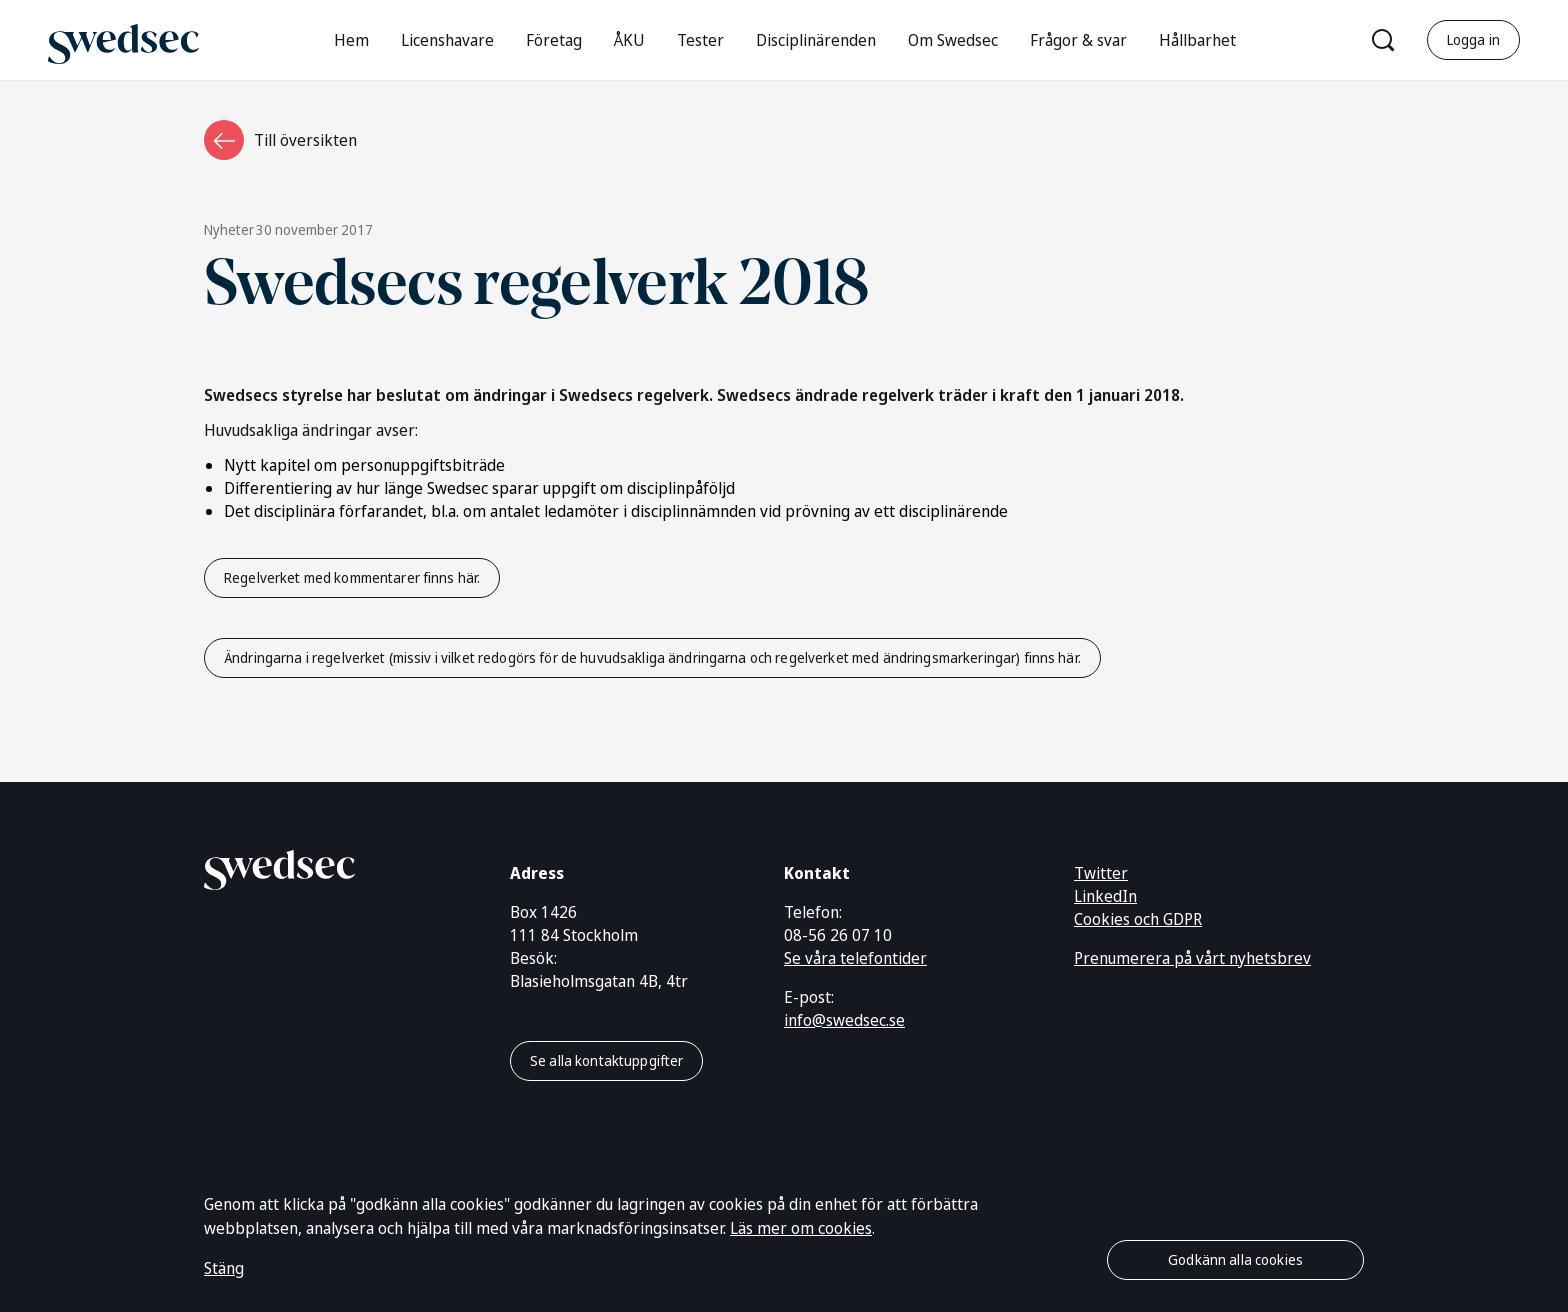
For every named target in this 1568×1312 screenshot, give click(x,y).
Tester (700, 40)
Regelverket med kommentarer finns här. (352, 577)
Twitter (1101, 873)
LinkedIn (1105, 896)
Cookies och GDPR (1138, 919)
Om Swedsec (953, 40)
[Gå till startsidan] (123, 39)
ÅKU (629, 40)
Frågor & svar (1078, 40)
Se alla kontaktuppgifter (606, 1060)
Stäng (224, 1268)
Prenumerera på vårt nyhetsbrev (1192, 958)
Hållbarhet (1197, 40)
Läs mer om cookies (801, 1228)
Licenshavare (447, 40)
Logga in (1473, 39)
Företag (554, 40)
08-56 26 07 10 (838, 935)
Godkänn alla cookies (1235, 1259)
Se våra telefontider (855, 958)
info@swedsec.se (844, 1020)
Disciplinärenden (816, 40)
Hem (351, 40)
